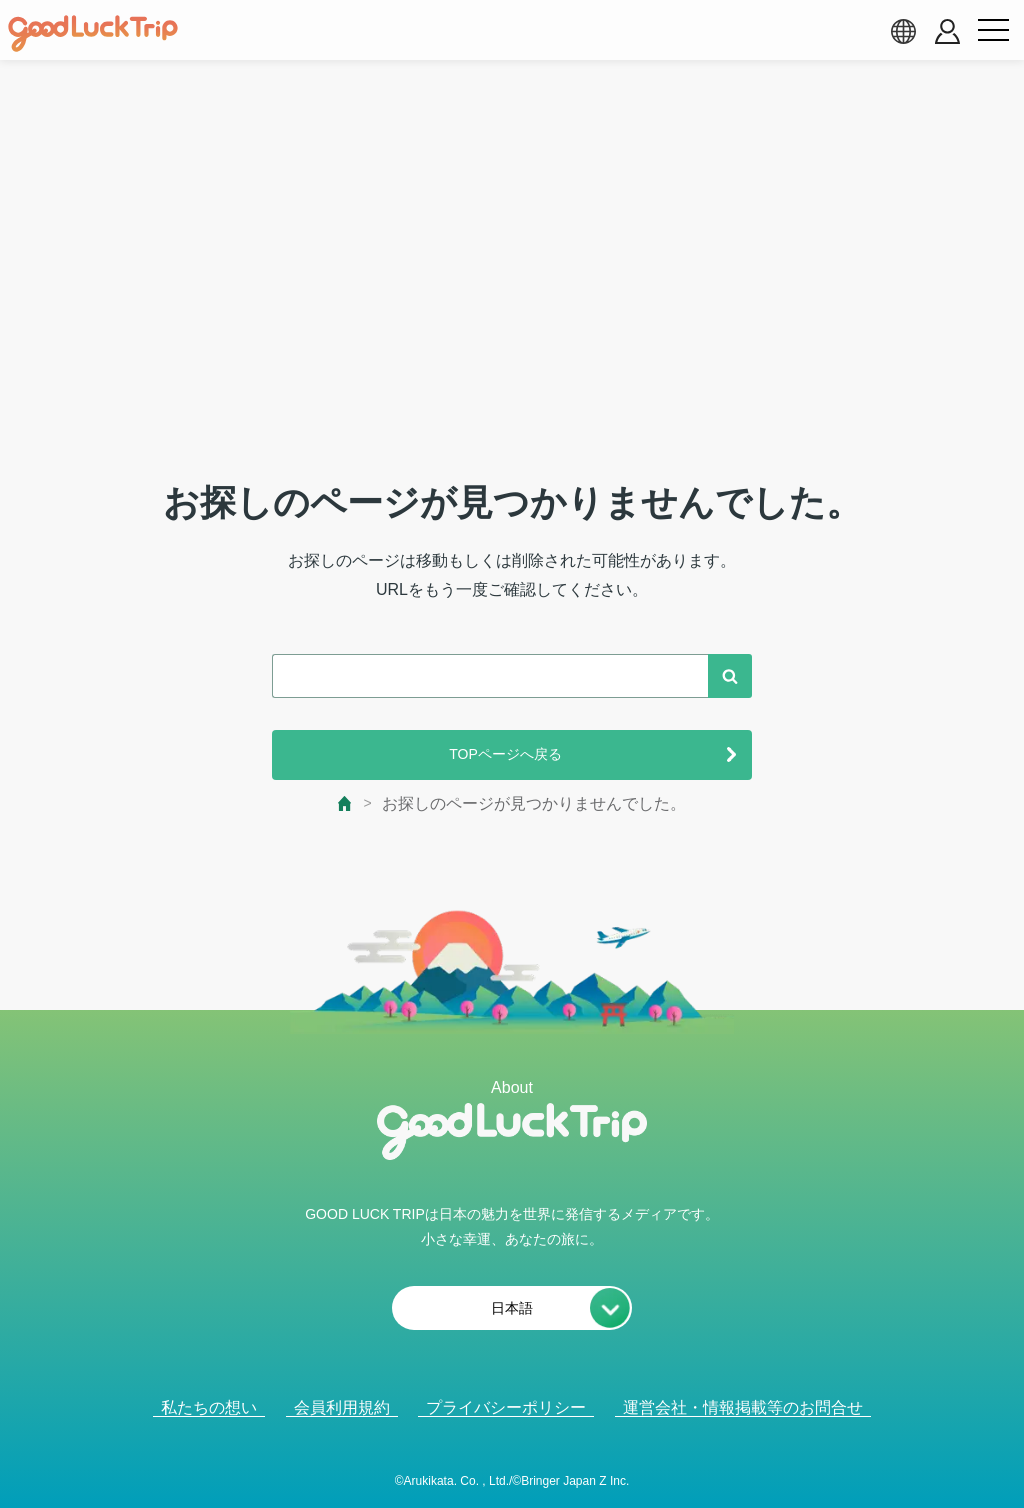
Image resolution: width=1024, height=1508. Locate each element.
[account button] (947, 31)
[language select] (903, 31)
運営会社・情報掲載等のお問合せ (743, 1407)
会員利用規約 (342, 1407)
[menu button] (993, 31)
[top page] (345, 803)
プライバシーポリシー (506, 1407)
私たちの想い (209, 1407)
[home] (93, 34)
